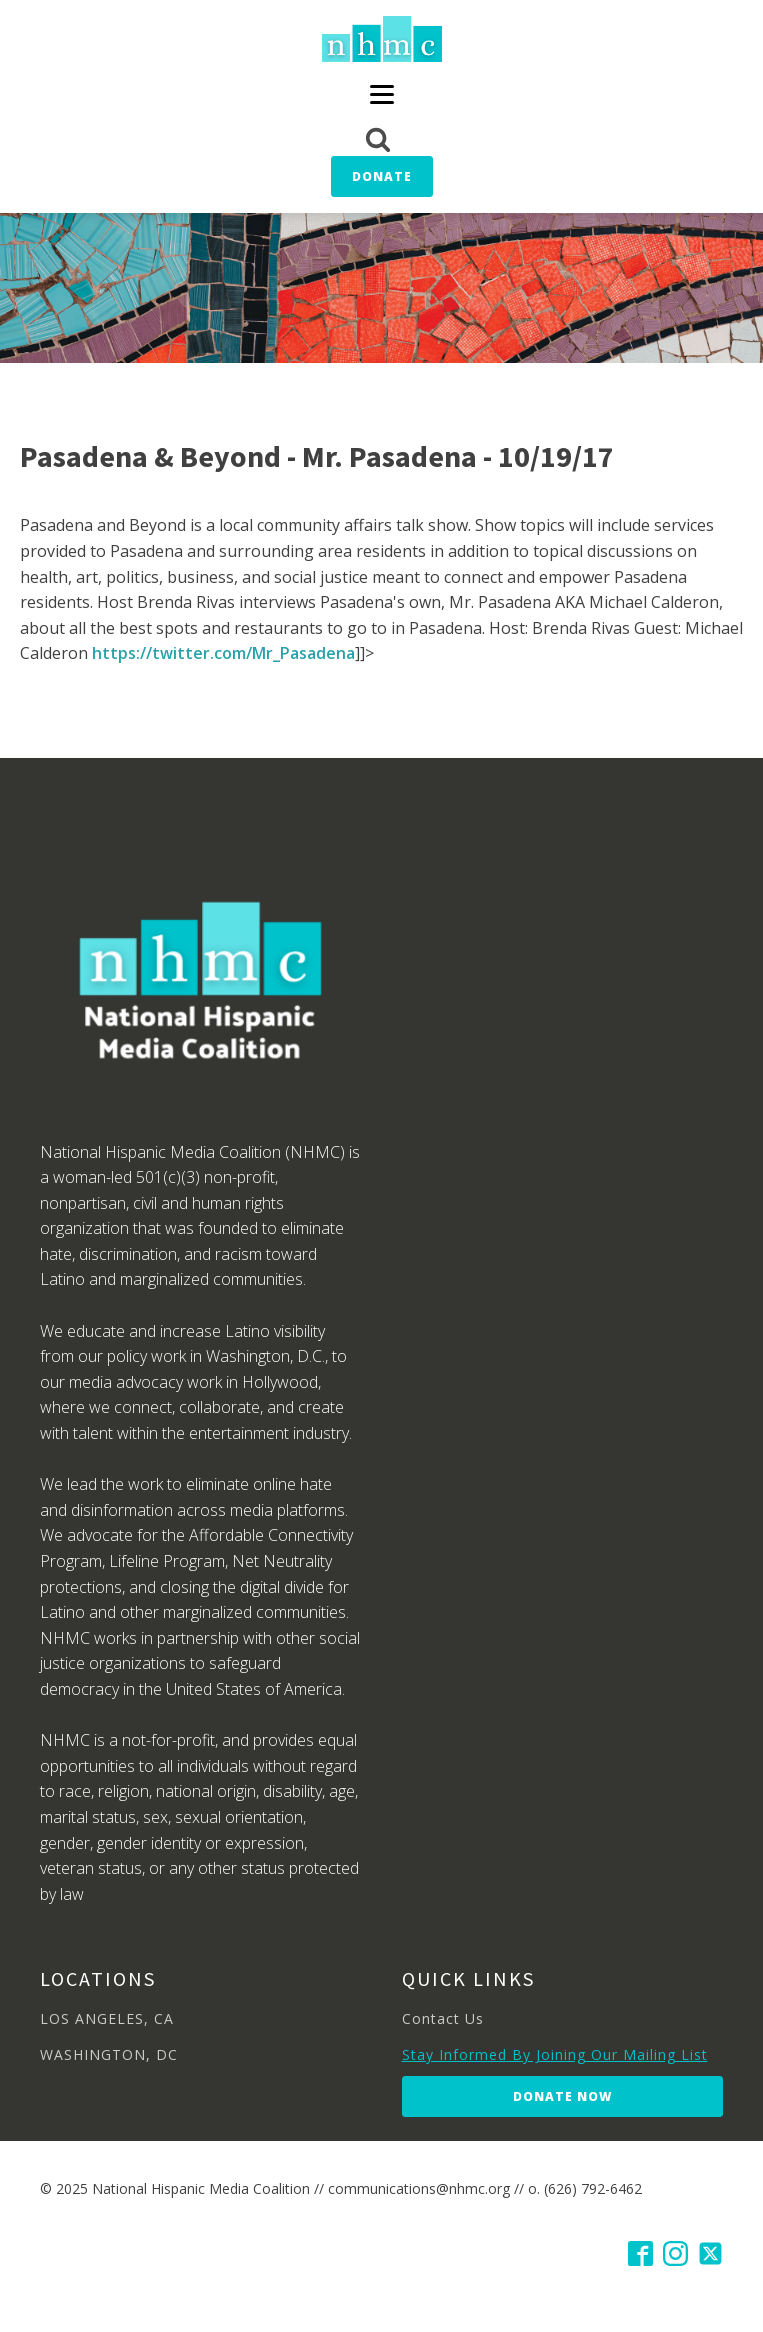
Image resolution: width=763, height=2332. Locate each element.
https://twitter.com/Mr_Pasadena (223, 653)
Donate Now (562, 2096)
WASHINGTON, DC (109, 2054)
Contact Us (443, 2018)
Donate (382, 176)
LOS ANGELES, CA (107, 2018)
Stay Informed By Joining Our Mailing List (555, 2054)
